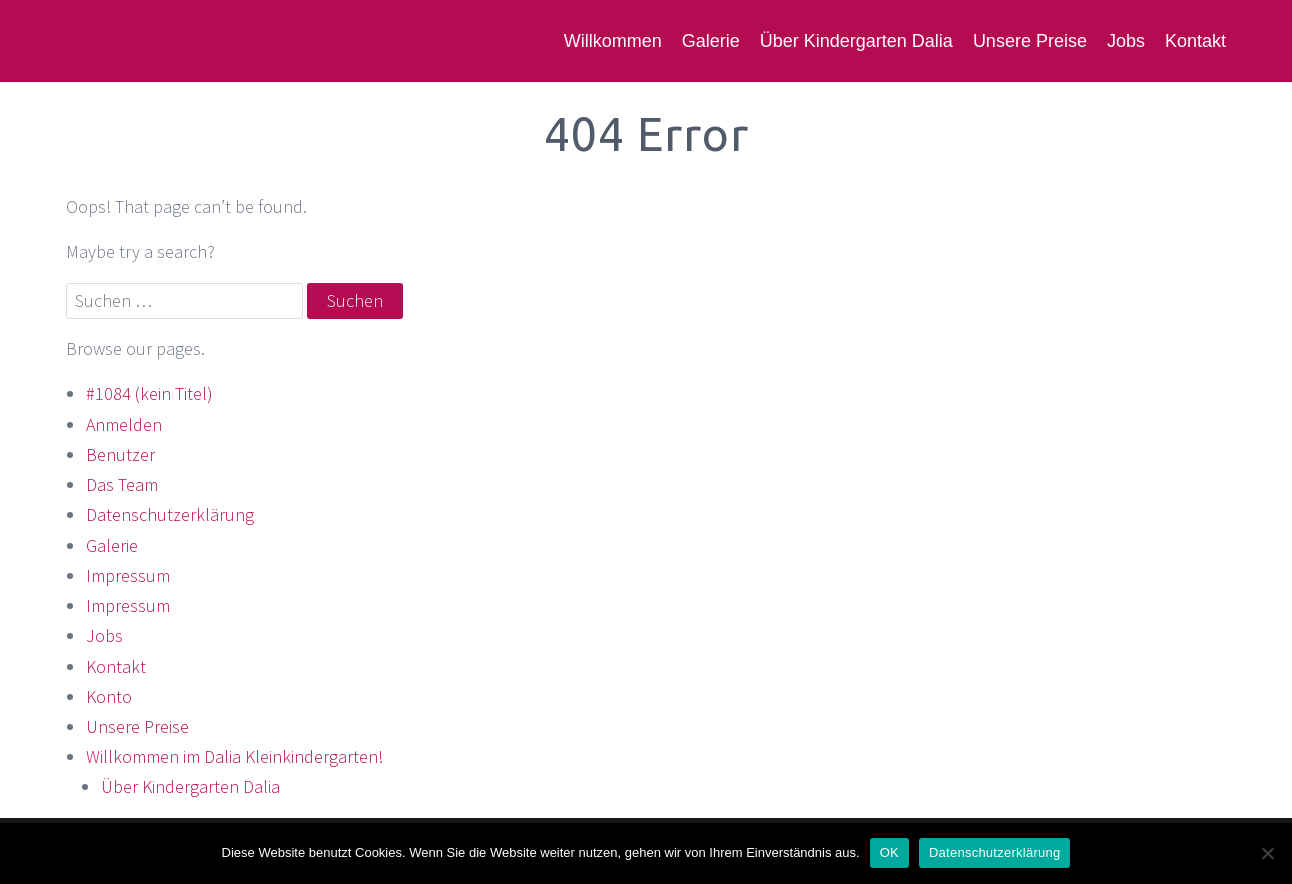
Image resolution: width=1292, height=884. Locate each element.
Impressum (128, 575)
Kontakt (1195, 41)
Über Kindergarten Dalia (856, 41)
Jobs (1126, 41)
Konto (109, 696)
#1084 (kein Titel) (149, 393)
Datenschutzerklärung (170, 514)
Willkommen (613, 41)
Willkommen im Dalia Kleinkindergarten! (234, 756)
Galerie (711, 41)
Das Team (122, 484)
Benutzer (120, 454)
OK (889, 852)
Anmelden (124, 424)
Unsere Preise (1030, 41)
